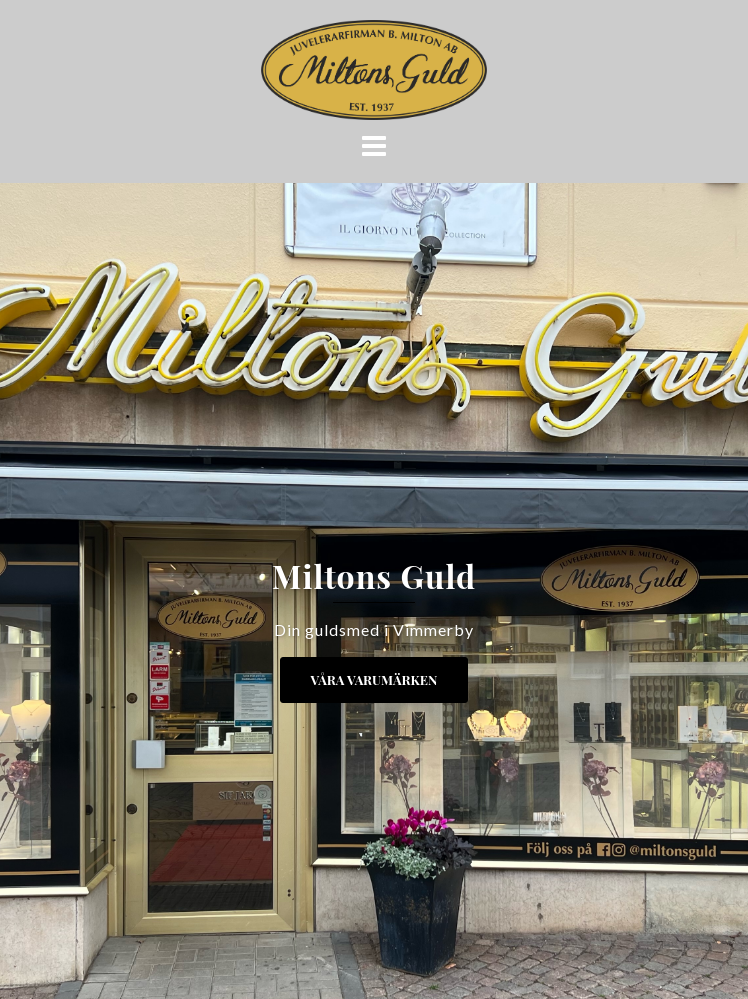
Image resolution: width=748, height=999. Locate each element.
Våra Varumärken (374, 679)
